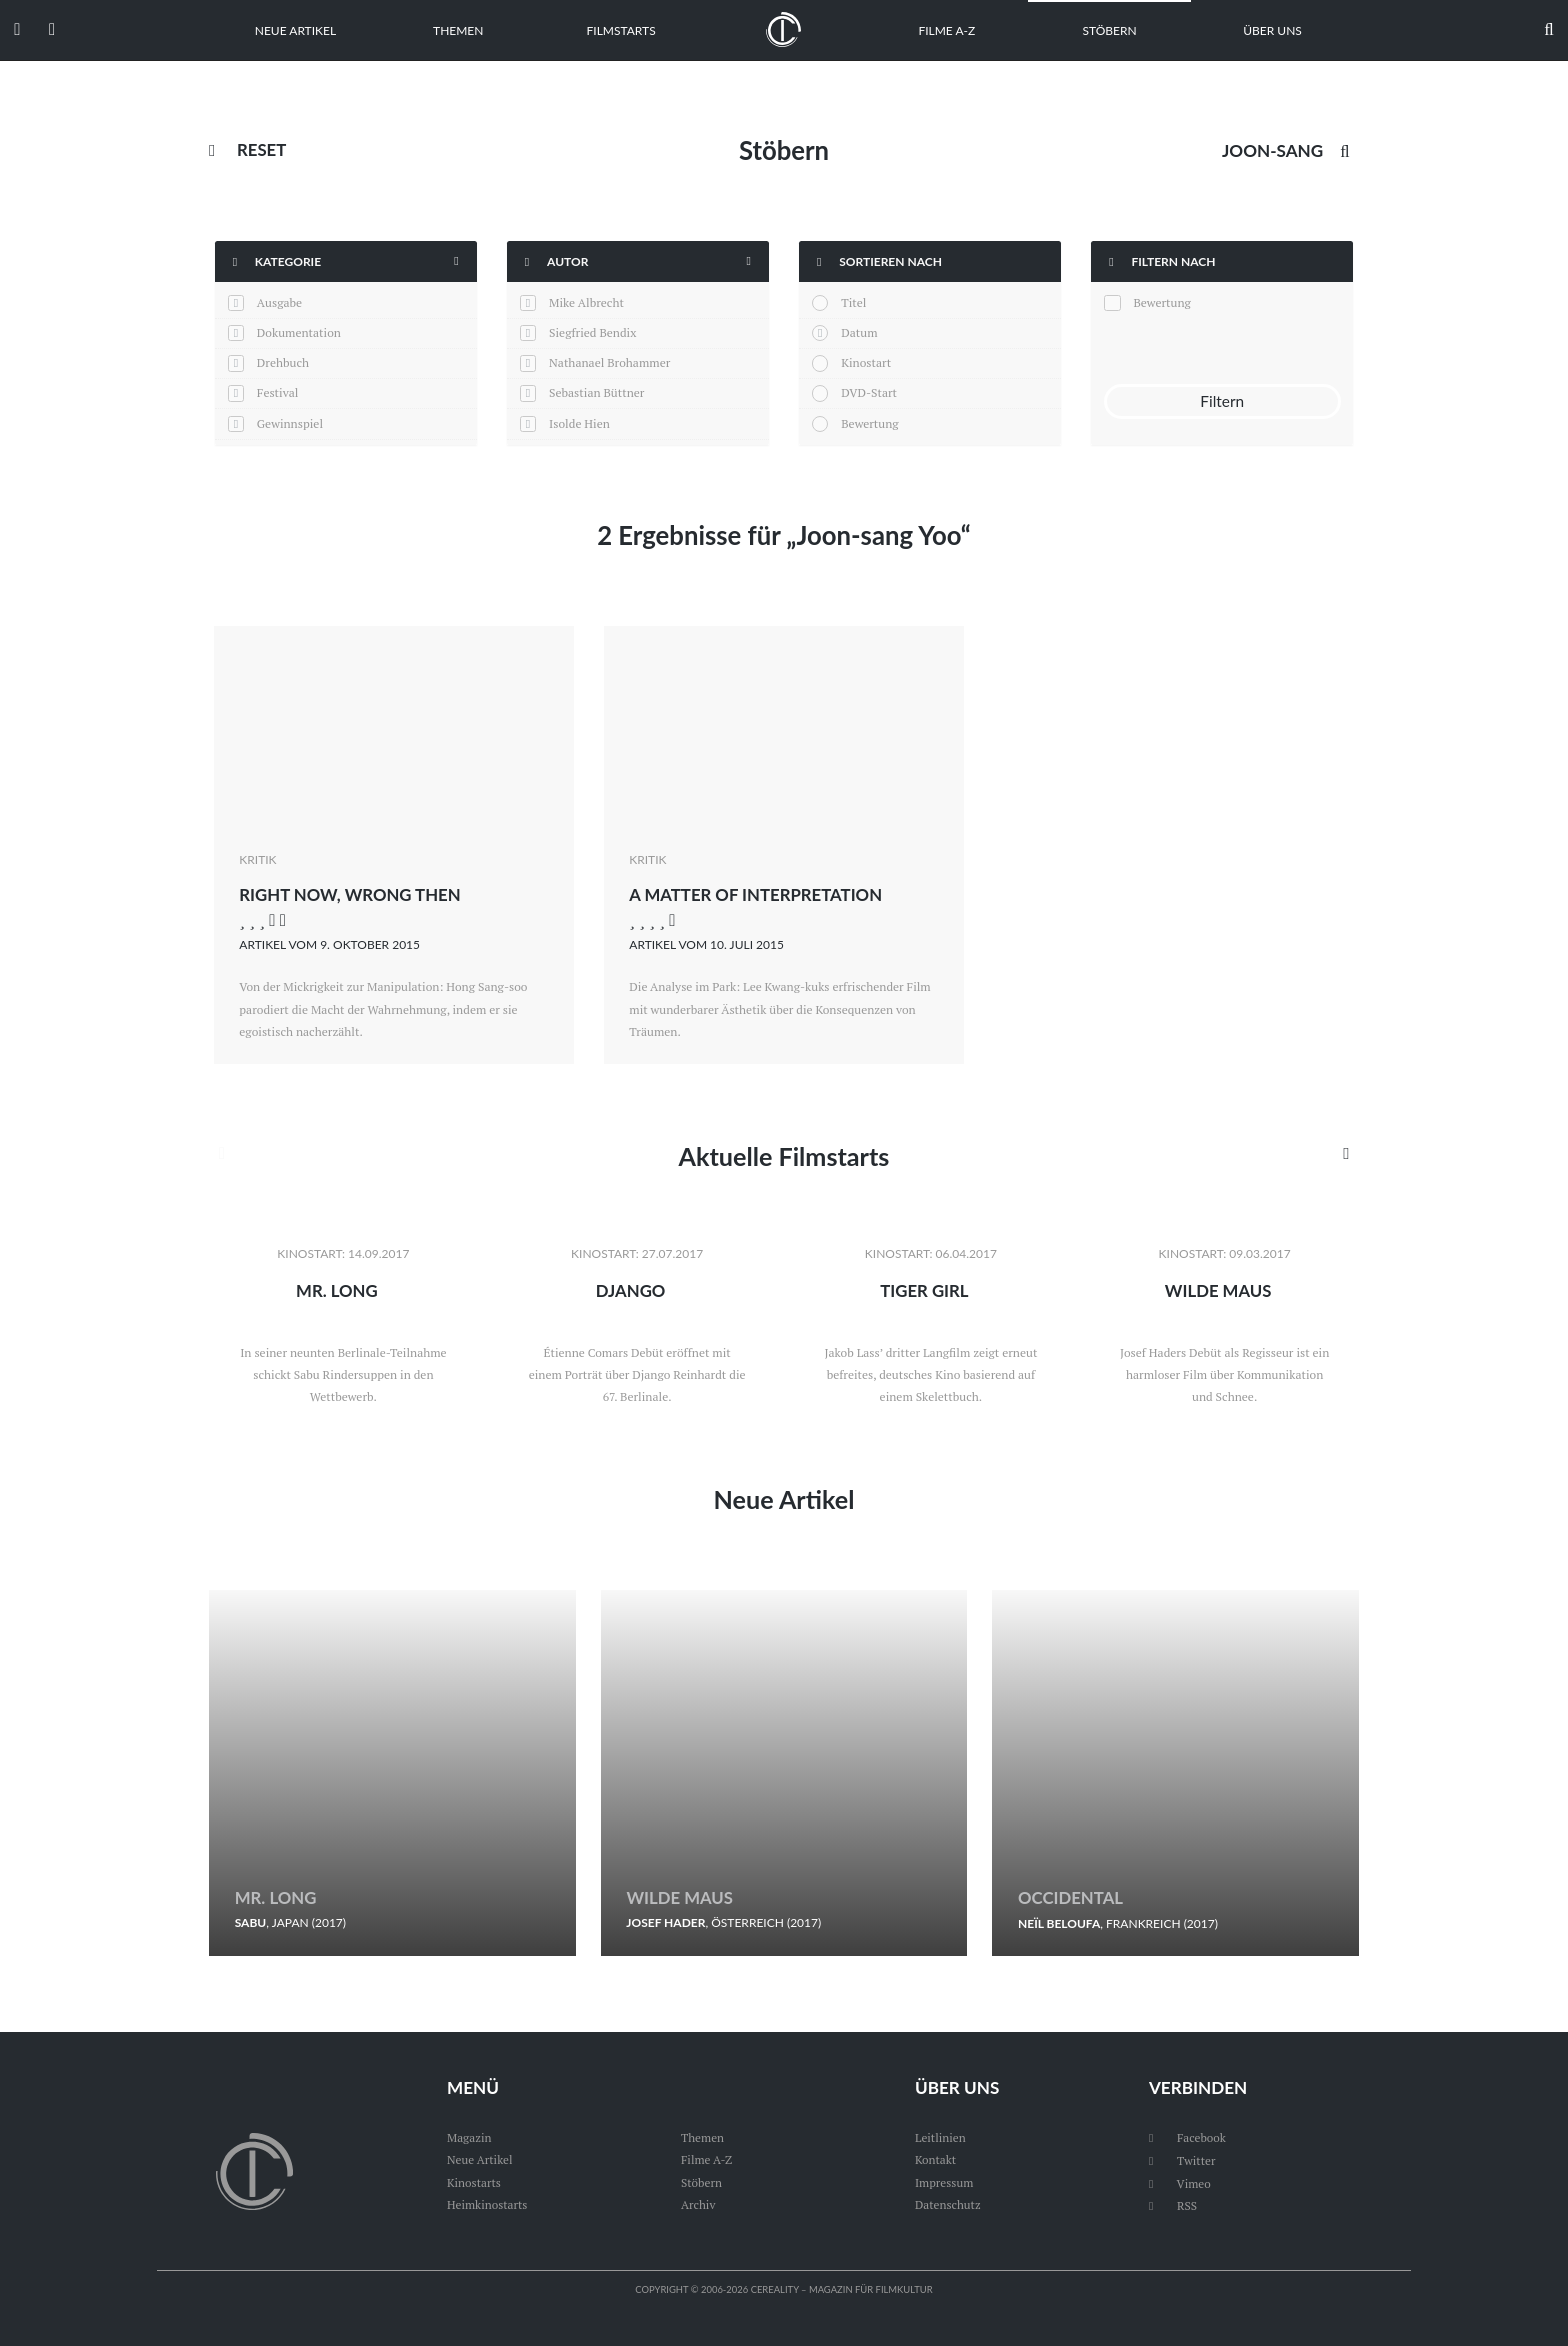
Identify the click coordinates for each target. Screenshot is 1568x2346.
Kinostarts (474, 2182)
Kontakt (936, 2160)
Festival (278, 392)
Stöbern (1110, 30)
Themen (458, 30)
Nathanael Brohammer (609, 362)
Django (630, 1290)
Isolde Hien (579, 423)
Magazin (469, 2138)
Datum (859, 332)
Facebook (1188, 2138)
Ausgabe (279, 302)
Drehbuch (283, 362)
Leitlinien (941, 2138)
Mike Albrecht (586, 302)
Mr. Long (336, 1290)
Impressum (945, 2182)
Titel (853, 302)
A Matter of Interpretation (758, 894)
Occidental (1071, 1897)
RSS (1173, 2205)
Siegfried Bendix (592, 332)
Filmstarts (621, 30)
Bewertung (869, 423)
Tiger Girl (924, 1290)
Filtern (1222, 402)
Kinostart (866, 362)
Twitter (1183, 2160)
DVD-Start (869, 392)
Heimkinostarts (488, 2205)
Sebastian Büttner (596, 392)
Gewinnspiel (290, 423)
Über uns (1272, 30)
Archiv (698, 2205)
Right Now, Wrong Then (352, 894)
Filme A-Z (946, 30)
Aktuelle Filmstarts (783, 1156)
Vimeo (1180, 2182)
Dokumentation (299, 332)
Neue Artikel (295, 30)
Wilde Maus (1218, 1290)
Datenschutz (948, 2205)
